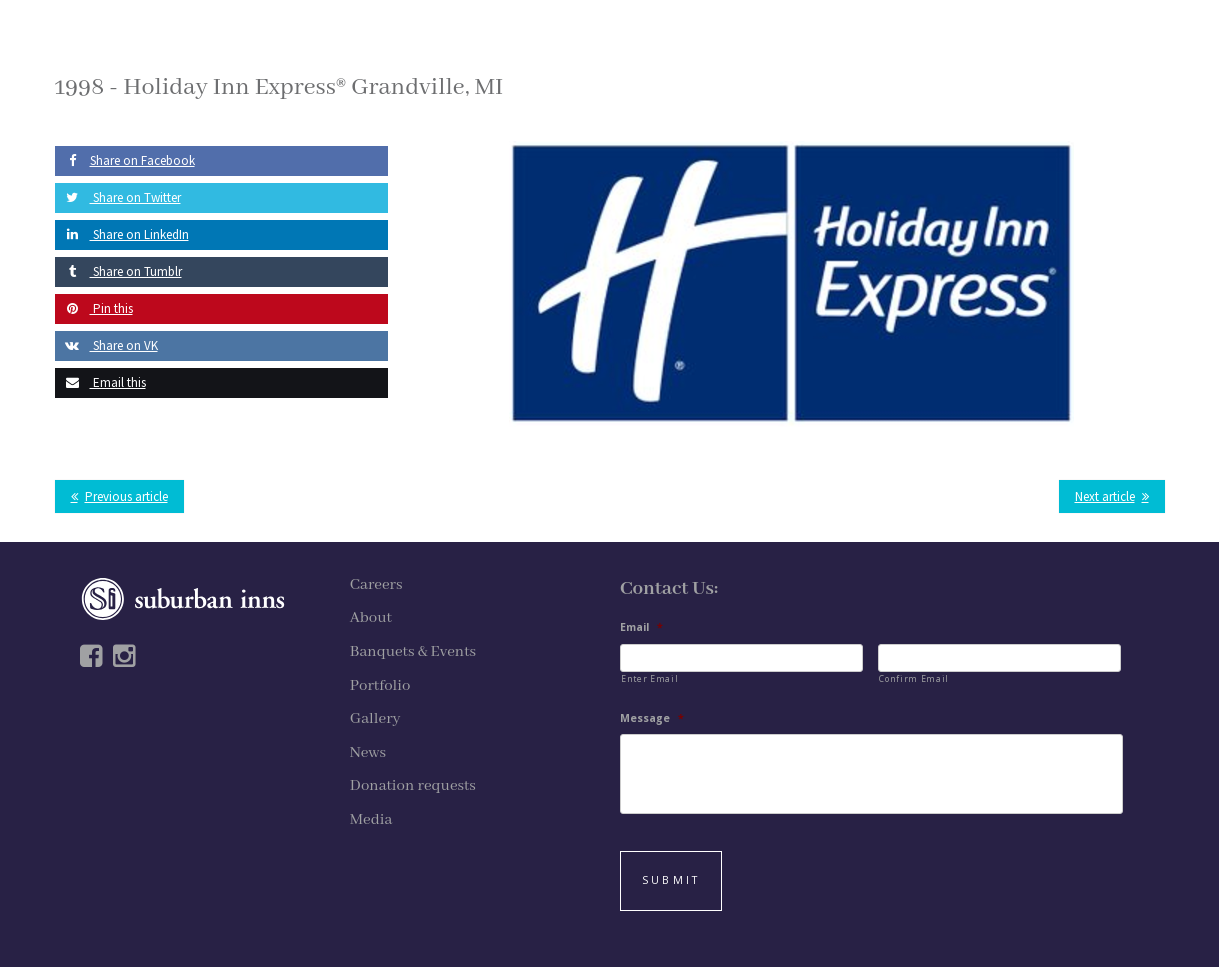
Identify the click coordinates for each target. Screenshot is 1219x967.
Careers (376, 585)
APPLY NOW (996, 47)
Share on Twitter (118, 197)
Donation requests (413, 786)
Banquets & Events (413, 652)
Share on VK (106, 345)
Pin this (94, 308)
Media (371, 820)
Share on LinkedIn (122, 234)
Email (641, 627)
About (371, 618)
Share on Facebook (125, 160)
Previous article (126, 496)
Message (652, 718)
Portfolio (380, 686)
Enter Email (649, 678)
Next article (1105, 496)
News (368, 753)
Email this (100, 382)
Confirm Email (914, 678)
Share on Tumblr (118, 271)
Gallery (375, 719)
